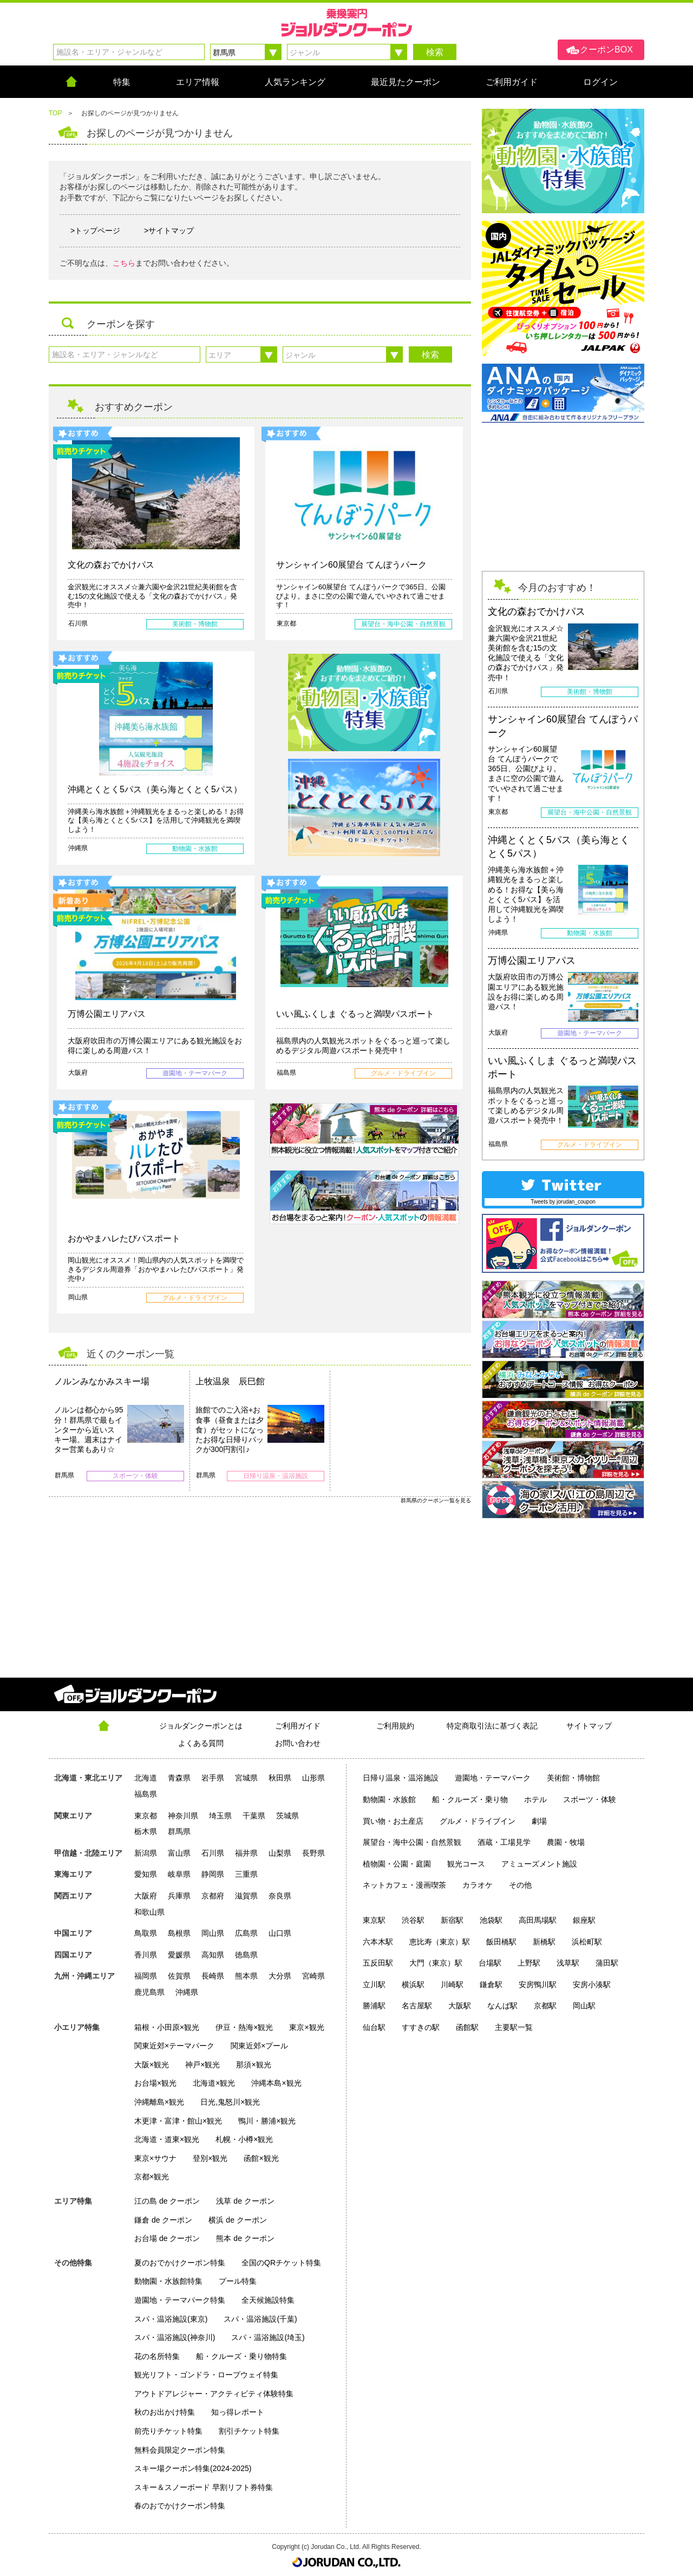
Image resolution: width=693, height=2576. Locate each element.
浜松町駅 (587, 1941)
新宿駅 (452, 1920)
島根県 (179, 1933)
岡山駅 (584, 2005)
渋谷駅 (413, 1920)
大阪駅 (459, 2005)
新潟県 (145, 1853)
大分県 (280, 1976)
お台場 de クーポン (167, 2238)
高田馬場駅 (538, 1920)
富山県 (179, 1853)
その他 (520, 1885)
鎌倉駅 (491, 1984)
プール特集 (238, 2281)
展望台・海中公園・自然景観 (412, 1842)
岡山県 (212, 1933)
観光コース (466, 1863)
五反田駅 (378, 1963)
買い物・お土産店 (393, 1821)
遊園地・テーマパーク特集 (179, 2300)
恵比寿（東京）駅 (439, 1941)
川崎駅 (452, 1984)
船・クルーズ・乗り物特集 (241, 2356)
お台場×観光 (155, 2083)
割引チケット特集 (249, 2431)
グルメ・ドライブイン (477, 1821)
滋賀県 (246, 1895)
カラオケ (477, 1885)
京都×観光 (151, 2176)
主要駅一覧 (514, 2027)
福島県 (145, 1794)
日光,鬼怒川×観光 (230, 2102)
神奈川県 (183, 1815)
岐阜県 (179, 1874)
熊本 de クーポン (245, 2238)
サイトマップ (589, 1725)
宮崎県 (313, 1976)
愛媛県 (179, 1954)
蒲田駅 (607, 1963)
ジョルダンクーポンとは (201, 1725)
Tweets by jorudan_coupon (563, 1202)
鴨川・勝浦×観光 (267, 2121)
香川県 (145, 1954)
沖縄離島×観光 (159, 2102)
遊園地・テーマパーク (493, 1777)
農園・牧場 (566, 1842)
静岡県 (212, 1874)
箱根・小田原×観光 (166, 2027)
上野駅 (529, 1963)
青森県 (179, 1777)
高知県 (212, 1954)
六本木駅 (378, 1941)
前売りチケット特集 (168, 2431)
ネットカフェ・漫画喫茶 (404, 1885)
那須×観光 (253, 2064)
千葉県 (254, 1815)
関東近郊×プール (259, 2045)
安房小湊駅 (592, 1984)
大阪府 (145, 1895)
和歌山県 (149, 1912)
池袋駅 (491, 1920)
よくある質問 (201, 1743)
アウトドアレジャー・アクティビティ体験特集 (213, 2393)
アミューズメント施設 (539, 1863)
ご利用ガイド (298, 1725)
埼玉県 (220, 1815)
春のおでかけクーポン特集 (179, 2505)
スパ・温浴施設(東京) (170, 2319)
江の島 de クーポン (167, 2201)
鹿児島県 (149, 1992)
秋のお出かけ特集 (164, 2412)
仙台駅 (374, 2027)
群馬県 (179, 1831)
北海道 (145, 1777)
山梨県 (280, 1853)
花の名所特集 (157, 2356)
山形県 (313, 1777)
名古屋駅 (417, 2005)
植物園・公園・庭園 (397, 1863)
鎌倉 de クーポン (163, 2220)
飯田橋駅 (501, 1941)
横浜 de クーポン (237, 2220)
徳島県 (246, 1954)
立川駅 (374, 1984)
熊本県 (246, 1976)
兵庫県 (179, 1895)
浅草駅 (568, 1963)
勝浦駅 (374, 2005)
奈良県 (280, 1895)
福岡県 (145, 1976)
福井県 (246, 1853)
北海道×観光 (214, 2083)
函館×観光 (261, 2158)
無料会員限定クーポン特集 (179, 2450)
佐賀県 (179, 1976)
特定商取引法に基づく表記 (492, 1725)
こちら (124, 263)
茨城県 (287, 1815)
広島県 (246, 1933)
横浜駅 (413, 1984)
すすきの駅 (421, 2027)
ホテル (535, 1799)
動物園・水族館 (389, 1799)
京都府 (212, 1895)
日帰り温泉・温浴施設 (401, 1777)
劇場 (539, 1821)
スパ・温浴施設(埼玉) (267, 2337)
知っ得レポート (237, 2412)
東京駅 (374, 1920)
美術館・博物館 (573, 1777)
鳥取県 (145, 1933)
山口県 (280, 1933)
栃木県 (145, 1831)
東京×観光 (306, 2027)
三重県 (246, 1874)
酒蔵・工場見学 (504, 1842)
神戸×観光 (202, 2064)
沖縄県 (186, 1992)
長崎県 (212, 1976)
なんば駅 (502, 2005)
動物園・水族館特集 (168, 2281)
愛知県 (145, 1874)
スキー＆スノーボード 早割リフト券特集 (203, 2487)
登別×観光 (210, 2158)
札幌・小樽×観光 (244, 2139)
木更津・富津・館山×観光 (178, 2121)
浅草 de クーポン (245, 2201)
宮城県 (246, 1777)
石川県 (212, 1853)
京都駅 (545, 2005)
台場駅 (490, 1963)
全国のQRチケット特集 (281, 2262)
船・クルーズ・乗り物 (470, 1799)
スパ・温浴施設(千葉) (260, 2319)
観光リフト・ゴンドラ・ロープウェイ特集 (206, 2374)
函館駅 (467, 2027)
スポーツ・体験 (589, 1799)
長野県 (313, 1853)
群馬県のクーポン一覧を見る (436, 1500)
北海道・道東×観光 (166, 2139)
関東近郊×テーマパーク (174, 2045)
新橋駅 (544, 1941)
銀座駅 (584, 1920)
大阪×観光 (151, 2064)
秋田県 (280, 1777)
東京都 (145, 1815)
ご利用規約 (395, 1725)
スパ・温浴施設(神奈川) (174, 2337)
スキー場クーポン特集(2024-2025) (192, 2468)
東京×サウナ (155, 2158)
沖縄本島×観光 (276, 2083)
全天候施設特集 (268, 2300)
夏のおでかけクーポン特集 (179, 2262)
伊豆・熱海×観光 (244, 2027)
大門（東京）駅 (435, 1963)
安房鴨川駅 (538, 1984)
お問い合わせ (298, 1743)
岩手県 (212, 1777)
